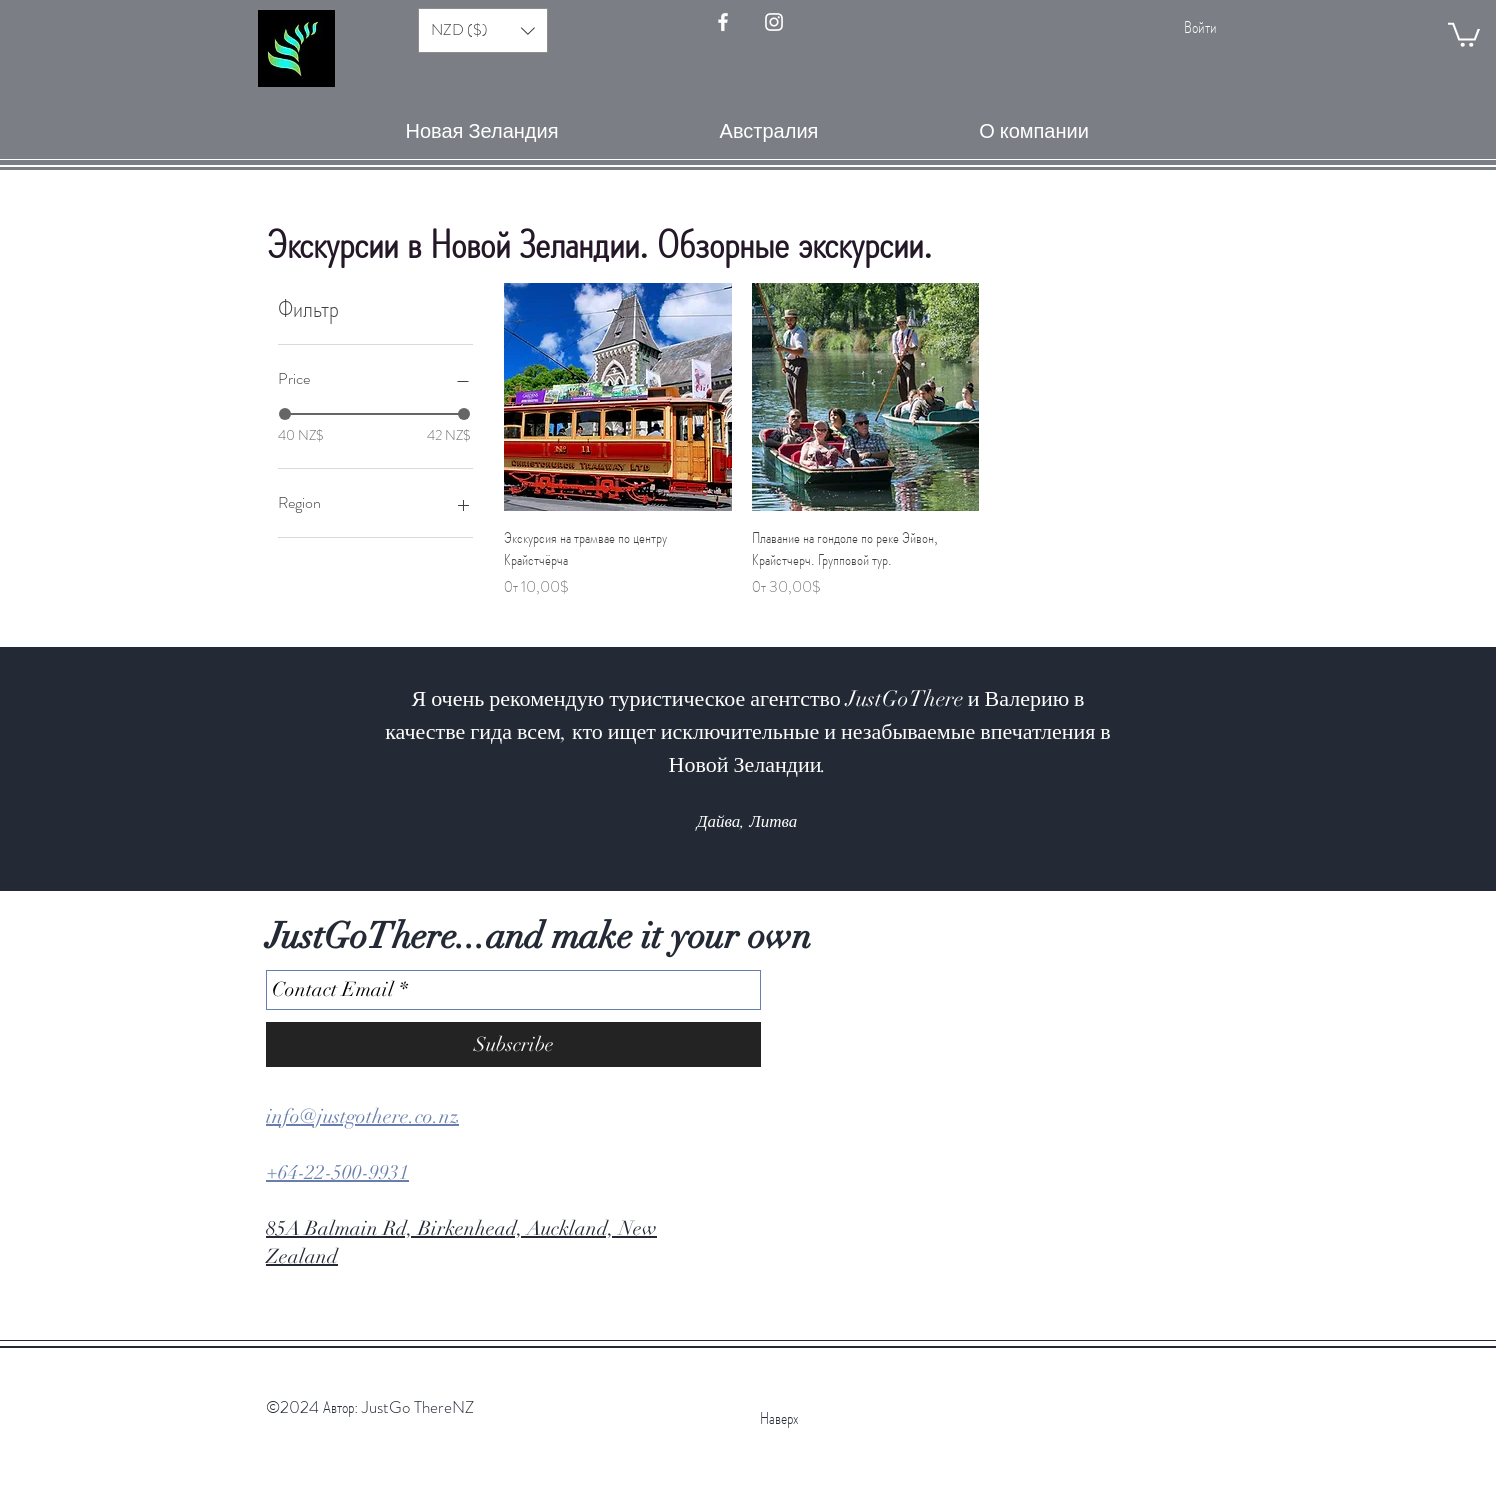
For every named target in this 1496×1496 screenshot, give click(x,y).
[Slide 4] (730, 841)
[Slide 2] (694, 841)
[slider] (285, 414)
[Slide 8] (802, 841)
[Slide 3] (712, 841)
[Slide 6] (766, 841)
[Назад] (112, 769)
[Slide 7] (784, 841)
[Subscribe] (513, 1044)
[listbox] (483, 30)
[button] (1464, 33)
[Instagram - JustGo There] (774, 22)
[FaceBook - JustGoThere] (723, 22)
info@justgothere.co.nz (362, 1116)
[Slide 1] (676, 841)
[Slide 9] (820, 841)
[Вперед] (1383, 769)
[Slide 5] (748, 841)
